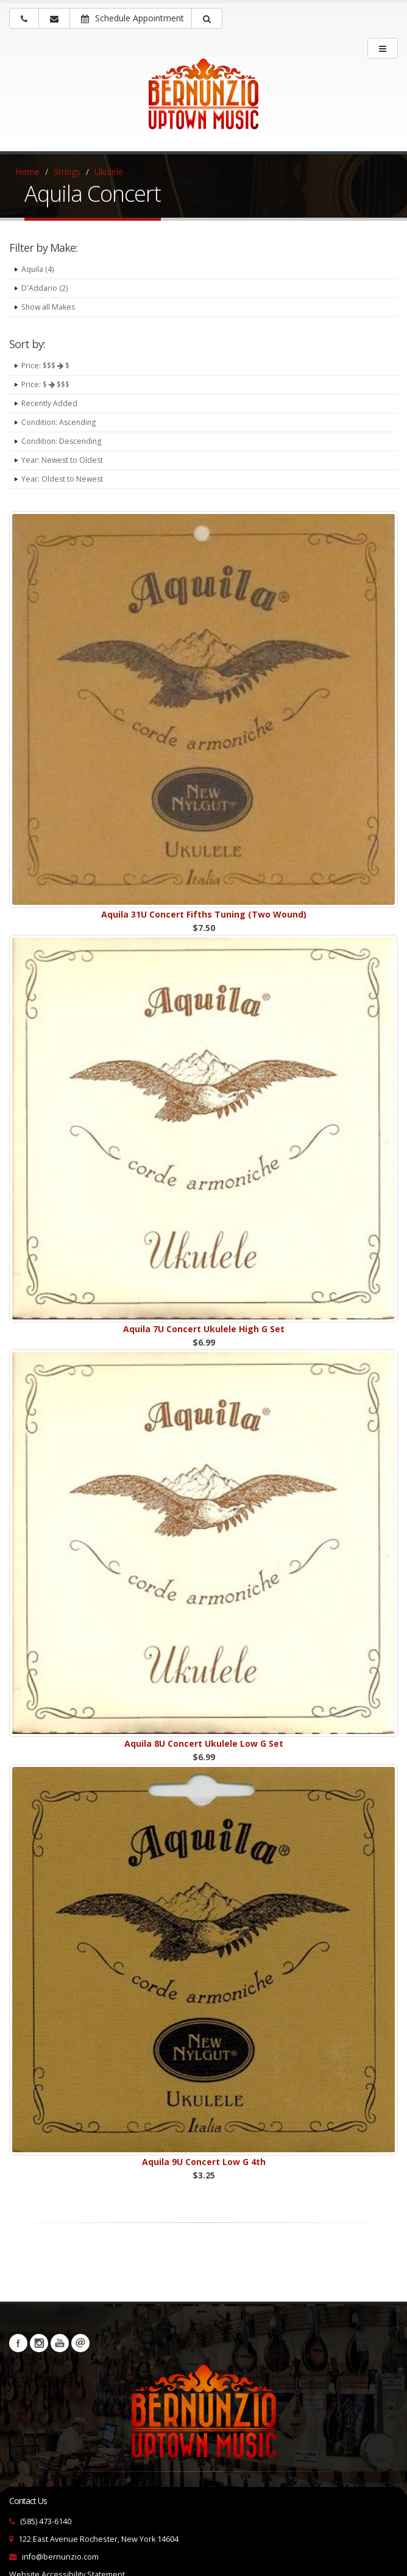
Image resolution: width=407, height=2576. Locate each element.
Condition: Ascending (60, 422)
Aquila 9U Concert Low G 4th (204, 2161)
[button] (206, 18)
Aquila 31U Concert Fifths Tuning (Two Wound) (203, 914)
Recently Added (50, 403)
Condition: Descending (62, 441)
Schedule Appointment (132, 18)
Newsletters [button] (80, 2343)
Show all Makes (49, 307)
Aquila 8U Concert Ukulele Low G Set (203, 1743)
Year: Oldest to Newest (63, 479)
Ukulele (108, 171)
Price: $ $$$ (47, 384)
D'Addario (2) (44, 288)
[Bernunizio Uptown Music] (203, 102)
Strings (67, 171)
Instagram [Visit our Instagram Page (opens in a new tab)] (39, 2343)
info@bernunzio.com (60, 2557)
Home (27, 171)
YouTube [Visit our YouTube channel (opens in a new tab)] (60, 2343)
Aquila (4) (37, 269)
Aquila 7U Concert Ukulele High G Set (204, 1329)
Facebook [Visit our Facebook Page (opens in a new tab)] (18, 2343)
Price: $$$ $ (47, 365)
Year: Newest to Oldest (63, 460)
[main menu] (382, 48)
